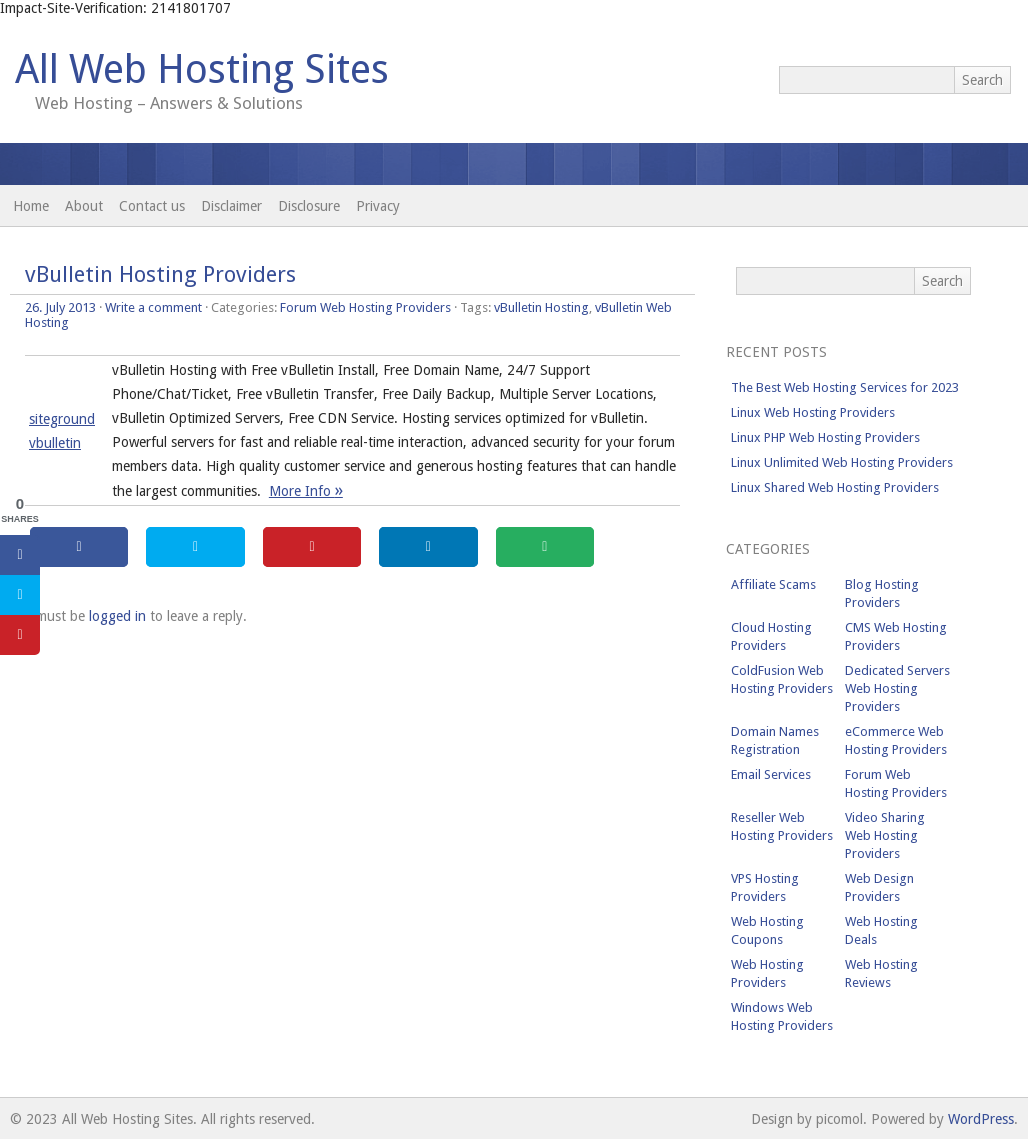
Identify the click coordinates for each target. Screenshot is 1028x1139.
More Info (306, 491)
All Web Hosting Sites (202, 69)
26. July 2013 (60, 307)
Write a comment (153, 307)
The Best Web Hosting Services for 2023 (845, 387)
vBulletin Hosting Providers (160, 274)
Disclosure (309, 206)
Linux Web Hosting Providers (813, 412)
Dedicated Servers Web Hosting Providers (897, 688)
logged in (117, 616)
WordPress (981, 1119)
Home (31, 206)
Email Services (771, 774)
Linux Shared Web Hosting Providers (835, 487)
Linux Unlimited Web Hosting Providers (842, 462)
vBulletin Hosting (541, 307)
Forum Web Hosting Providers (365, 307)
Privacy (378, 206)
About (84, 206)
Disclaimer (231, 206)
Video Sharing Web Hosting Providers (885, 835)
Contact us (152, 206)
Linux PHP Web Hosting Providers (825, 437)
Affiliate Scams (773, 584)
